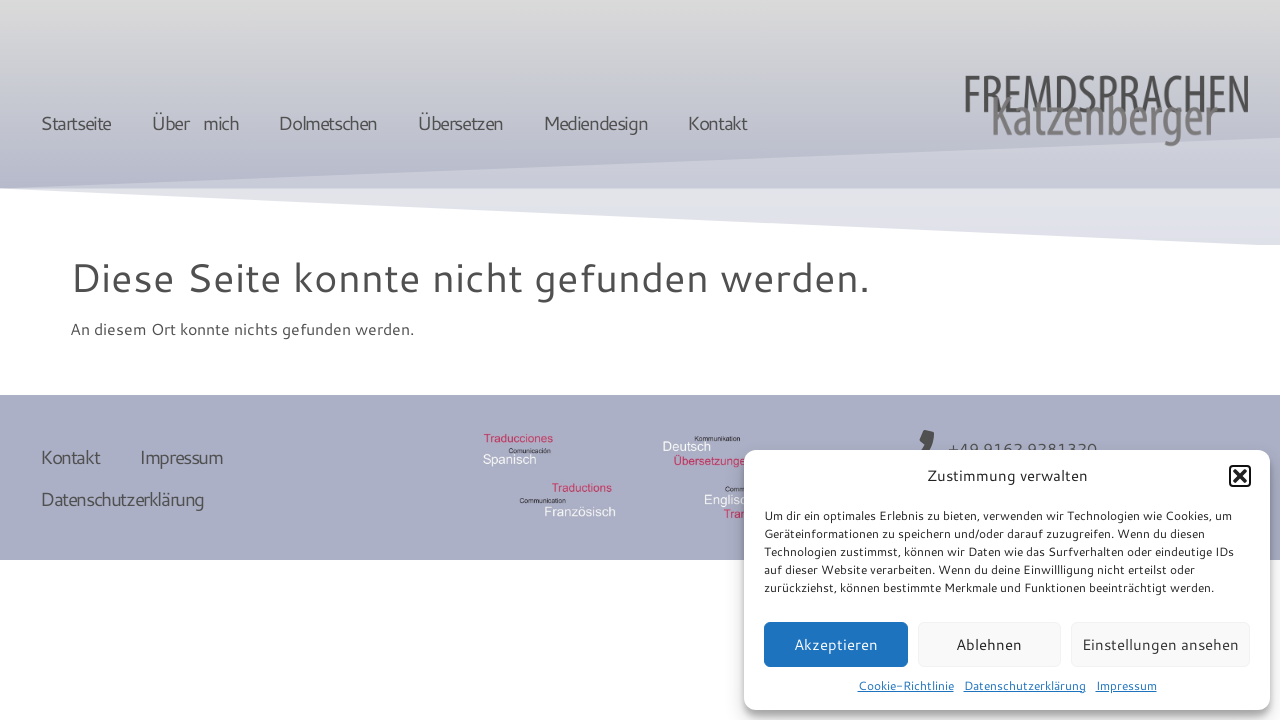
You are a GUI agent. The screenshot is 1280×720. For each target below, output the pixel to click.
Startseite (75, 122)
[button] (1240, 476)
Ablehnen (989, 644)
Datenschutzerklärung (1025, 685)
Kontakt (716, 122)
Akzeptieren (836, 644)
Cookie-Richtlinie (906, 685)
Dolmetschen (327, 122)
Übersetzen (460, 122)
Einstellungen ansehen (1160, 644)
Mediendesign (595, 122)
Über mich (194, 122)
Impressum (1126, 685)
